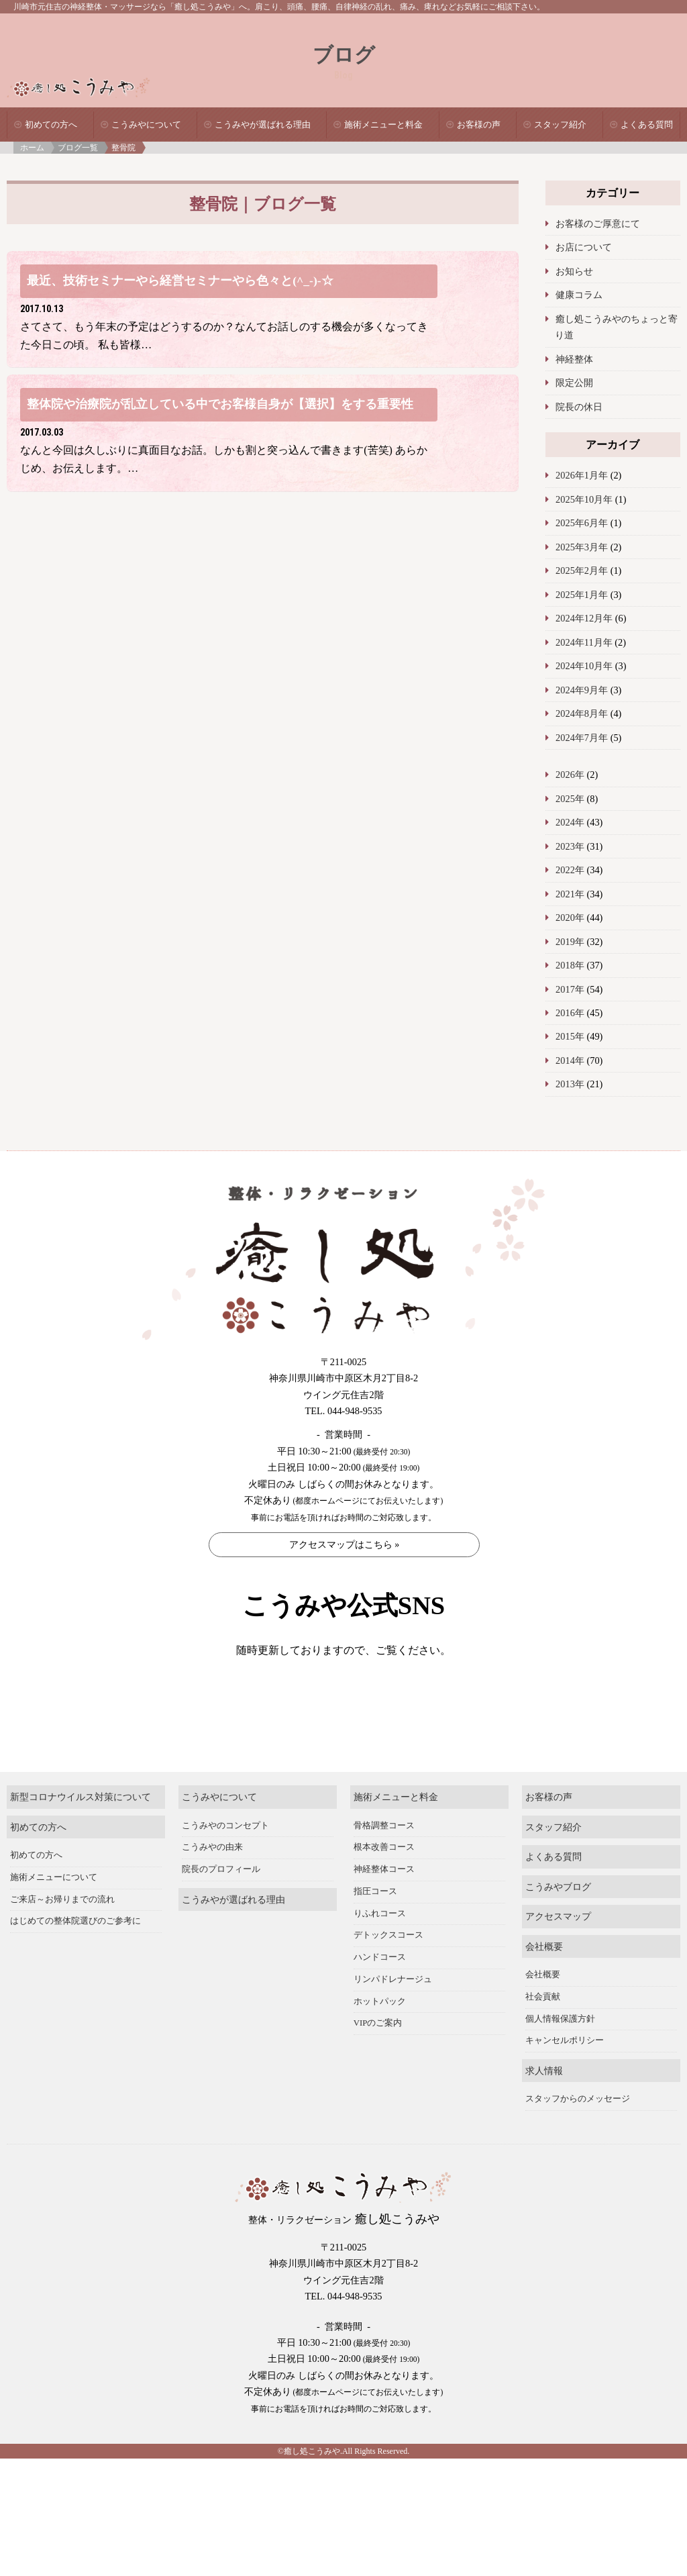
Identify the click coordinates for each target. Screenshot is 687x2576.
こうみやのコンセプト (225, 1858)
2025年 (570, 798)
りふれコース (380, 1946)
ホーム (32, 147)
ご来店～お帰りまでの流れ (62, 1932)
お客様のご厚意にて (598, 223)
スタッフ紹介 (560, 124)
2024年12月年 (584, 618)
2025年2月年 (582, 570)
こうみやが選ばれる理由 (263, 124)
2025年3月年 (582, 547)
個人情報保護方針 (560, 2052)
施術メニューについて (53, 1911)
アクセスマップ (558, 1949)
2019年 (570, 941)
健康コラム (579, 294)
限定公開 (574, 382)
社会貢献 (542, 2029)
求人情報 (544, 2103)
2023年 (570, 846)
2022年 (570, 869)
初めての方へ (51, 124)
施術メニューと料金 (383, 124)
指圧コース (375, 1925)
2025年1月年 (582, 594)
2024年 (570, 822)
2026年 (570, 774)
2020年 (570, 917)
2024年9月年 (582, 690)
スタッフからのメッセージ (577, 2132)
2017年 (570, 989)
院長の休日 (579, 406)
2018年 (570, 965)
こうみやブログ (558, 1920)
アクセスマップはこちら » (344, 1545)
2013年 (570, 1084)
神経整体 (574, 359)
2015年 (570, 1036)
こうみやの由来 (212, 1880)
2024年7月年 (582, 737)
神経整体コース (384, 1903)
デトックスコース (388, 1968)
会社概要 (544, 1980)
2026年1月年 (582, 475)
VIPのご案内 (378, 2056)
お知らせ (574, 271)
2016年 (570, 1012)
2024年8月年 (582, 713)
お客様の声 (478, 124)
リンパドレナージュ (393, 2013)
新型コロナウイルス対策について (80, 1830)
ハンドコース (380, 1990)
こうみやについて (146, 124)
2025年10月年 (584, 499)
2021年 (570, 894)
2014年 (570, 1060)
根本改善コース (384, 1880)
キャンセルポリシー (564, 2074)
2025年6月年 (582, 522)
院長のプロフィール (221, 1903)
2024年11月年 (584, 642)
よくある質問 (647, 124)
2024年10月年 (584, 665)
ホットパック (380, 2034)
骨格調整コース (384, 1858)
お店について (584, 247)
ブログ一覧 (78, 147)
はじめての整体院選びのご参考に (75, 1954)
